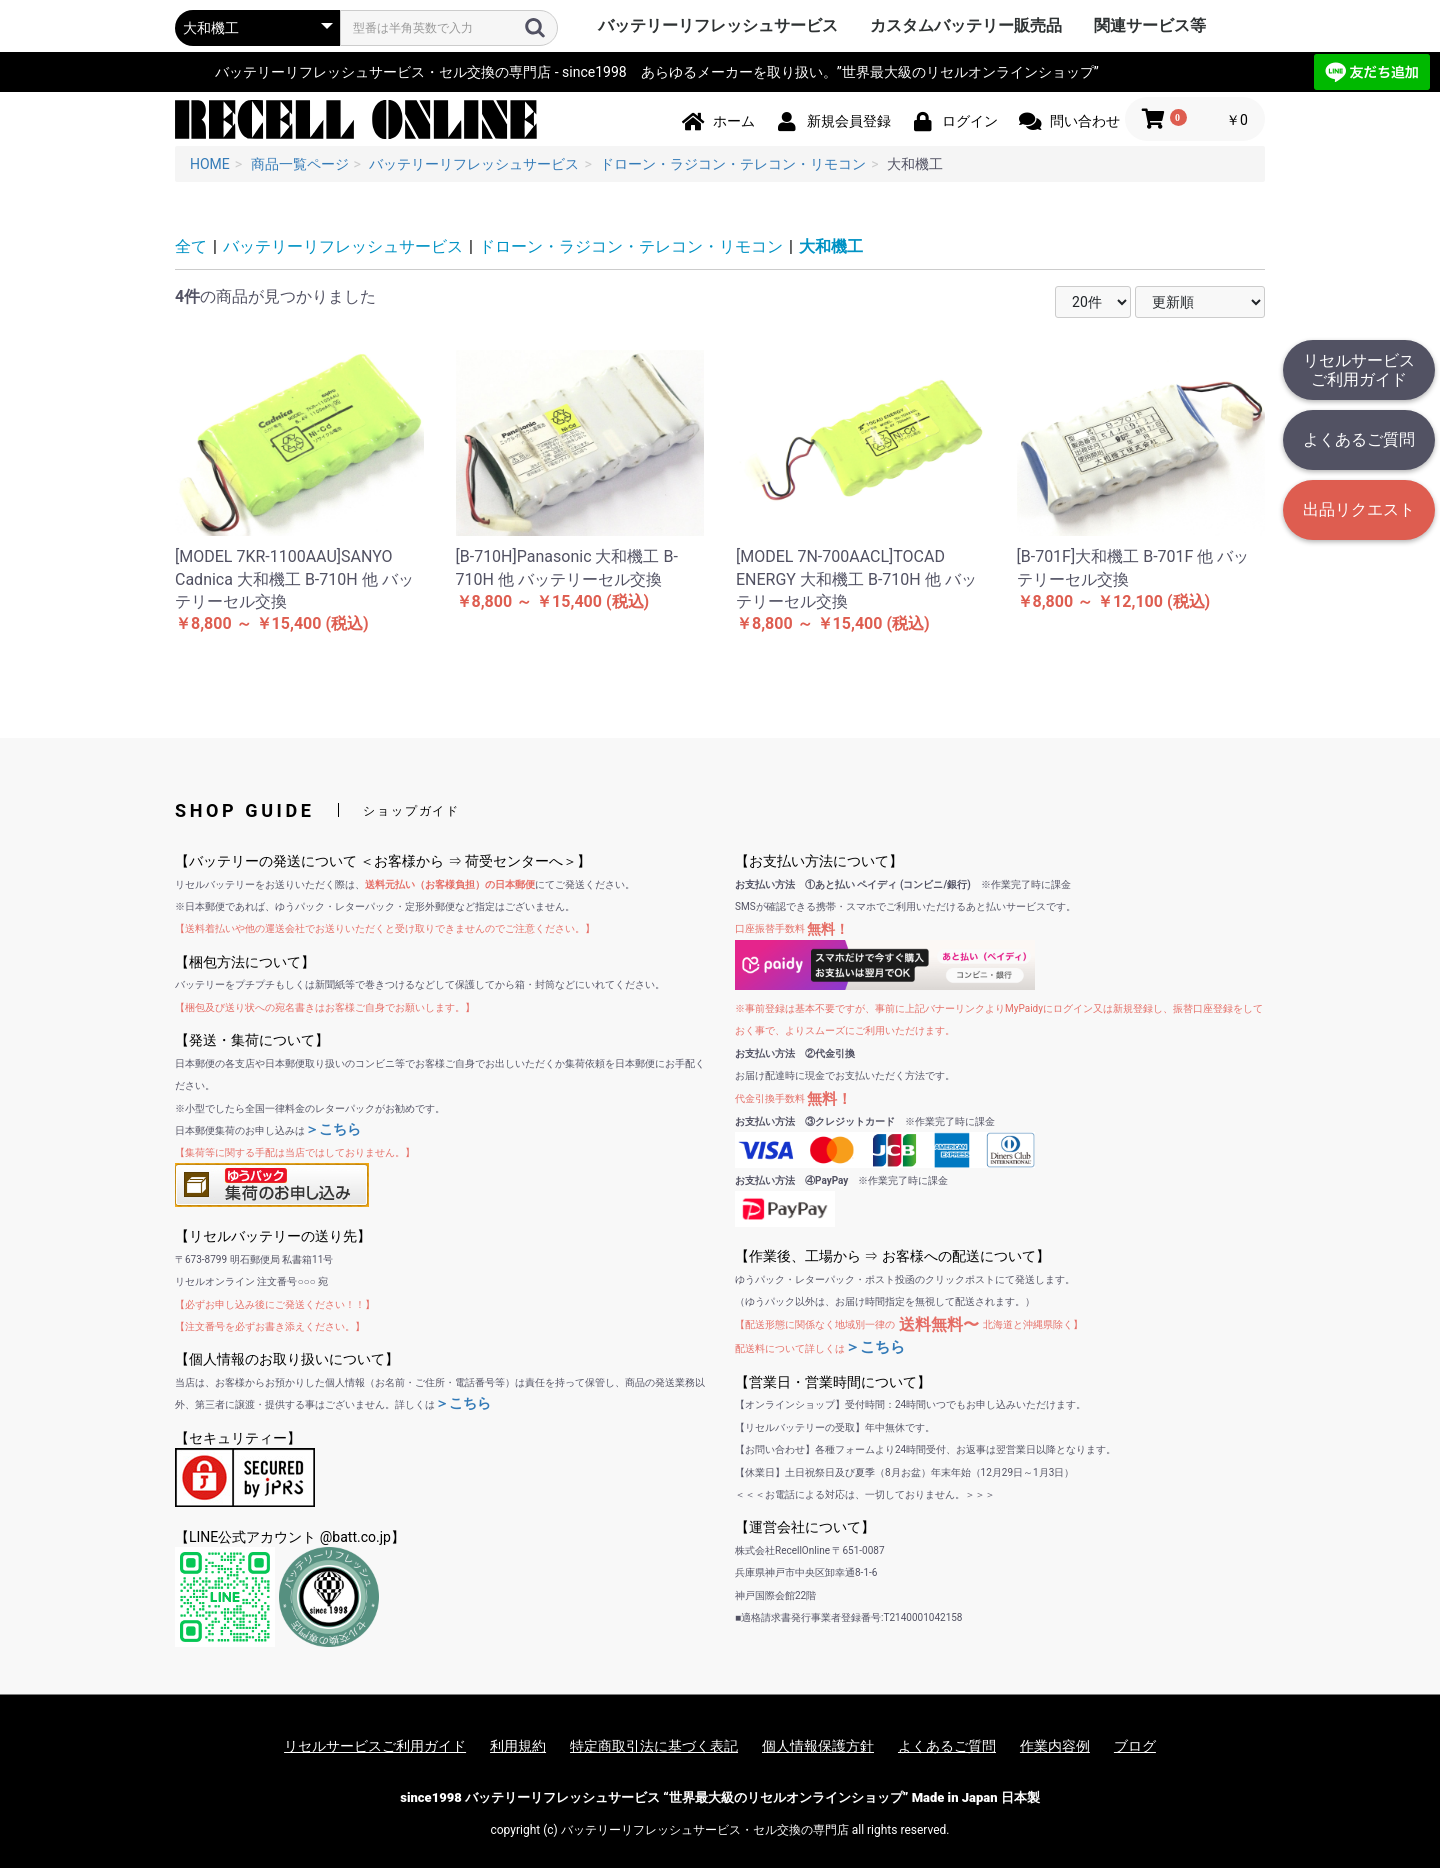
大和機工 (831, 246)
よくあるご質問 (1359, 439)
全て (191, 246)
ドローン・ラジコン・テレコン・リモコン (631, 246)
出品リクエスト (1359, 509)
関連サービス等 (1150, 25)
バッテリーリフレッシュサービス (718, 25)
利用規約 (518, 1746)
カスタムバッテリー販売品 (966, 25)
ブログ (1135, 1746)
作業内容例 (1055, 1746)
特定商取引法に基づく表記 (654, 1746)
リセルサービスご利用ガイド (1359, 370)
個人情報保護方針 (818, 1746)
